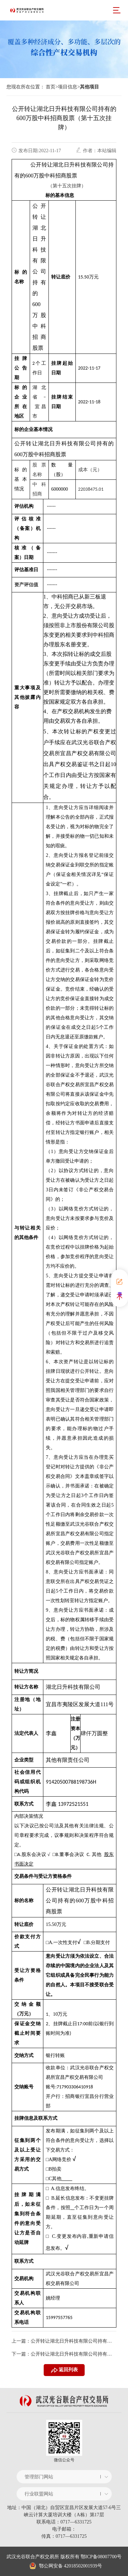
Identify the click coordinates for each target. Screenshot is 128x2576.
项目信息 (67, 86)
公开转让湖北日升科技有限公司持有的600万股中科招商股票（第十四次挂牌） (73, 2354)
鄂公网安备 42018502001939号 (65, 2565)
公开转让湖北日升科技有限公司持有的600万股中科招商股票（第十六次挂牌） (73, 2341)
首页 (50, 86)
